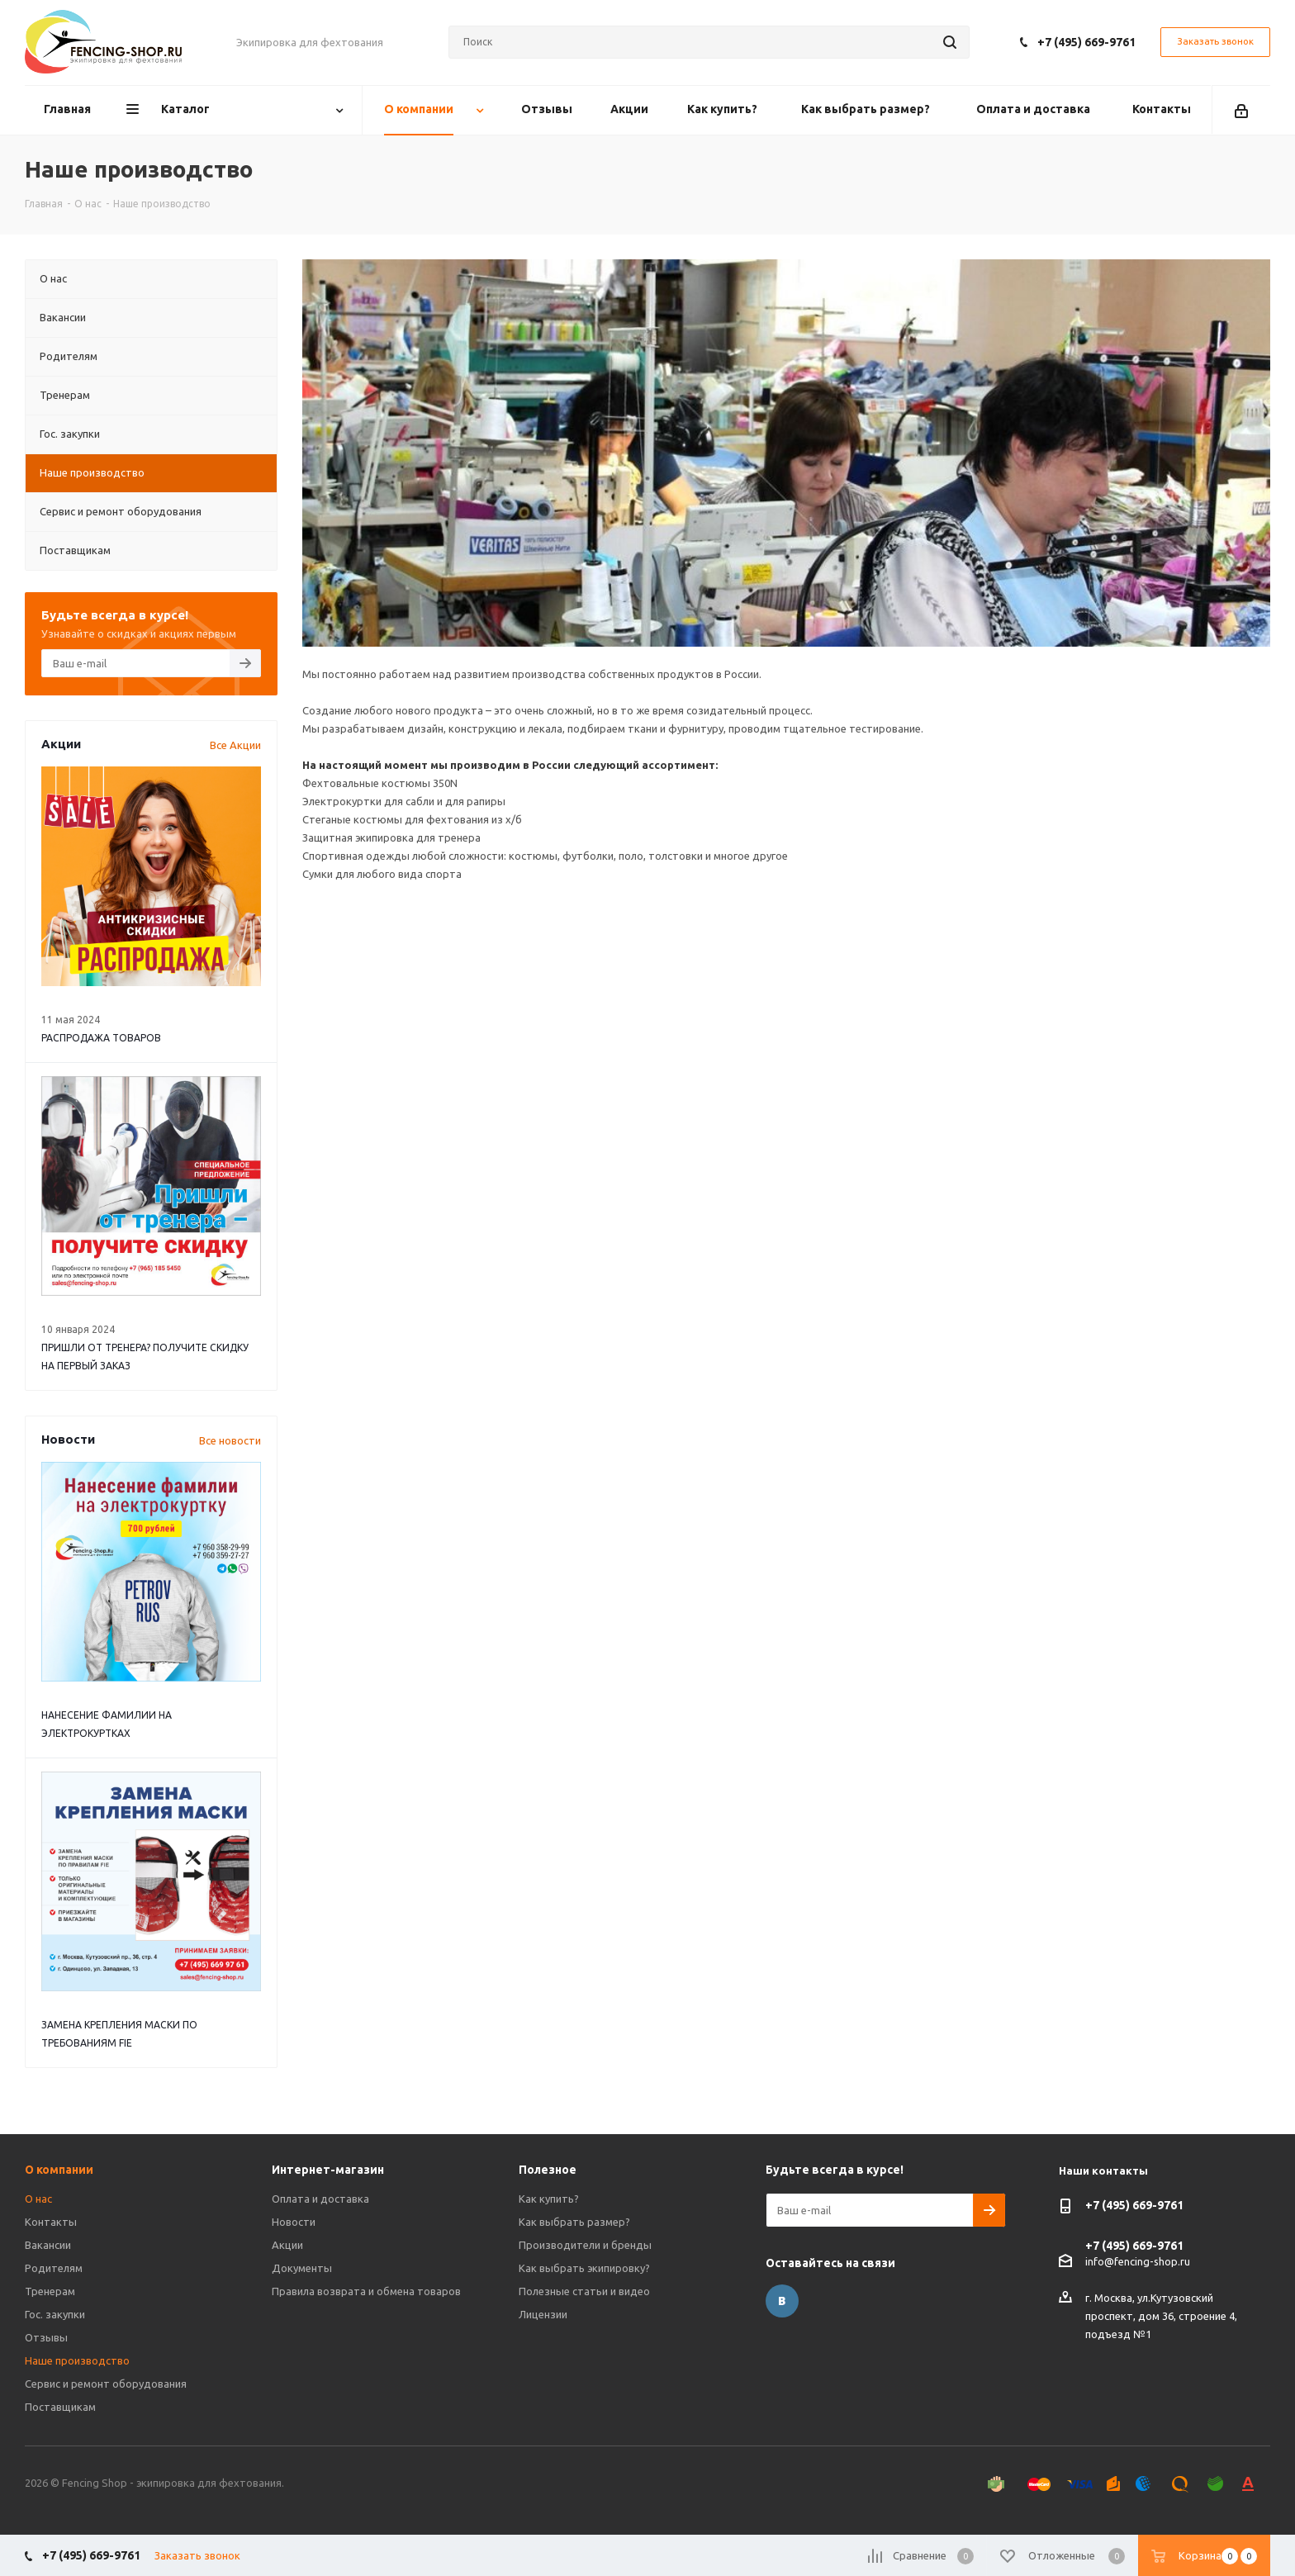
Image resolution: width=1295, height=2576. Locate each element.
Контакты (51, 2221)
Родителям (54, 2268)
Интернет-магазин (328, 2169)
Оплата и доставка (320, 2198)
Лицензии (543, 2314)
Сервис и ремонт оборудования (106, 2383)
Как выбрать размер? (574, 2221)
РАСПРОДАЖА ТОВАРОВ (101, 1037)
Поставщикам (60, 2406)
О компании (59, 2169)
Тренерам (50, 2291)
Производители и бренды (585, 2245)
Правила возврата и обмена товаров (366, 2291)
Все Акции (235, 745)
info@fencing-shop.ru (1137, 2261)
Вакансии (48, 2245)
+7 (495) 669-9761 (1086, 42)
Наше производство (77, 2360)
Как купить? (549, 2198)
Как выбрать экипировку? (584, 2268)
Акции (287, 2245)
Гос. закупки (55, 2314)
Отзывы (46, 2337)
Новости (293, 2221)
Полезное (547, 2169)
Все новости (230, 1440)
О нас (38, 2198)
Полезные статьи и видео (584, 2291)
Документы (302, 2268)
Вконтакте (782, 2300)
